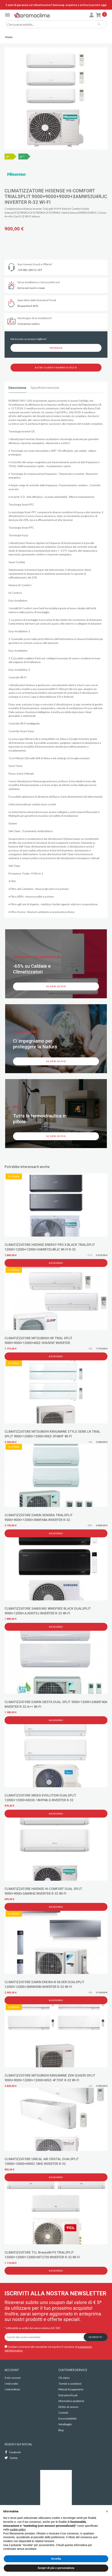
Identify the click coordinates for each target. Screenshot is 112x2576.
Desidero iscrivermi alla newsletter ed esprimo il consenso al (48, 2348)
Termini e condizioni (69, 2383)
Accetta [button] (56, 2558)
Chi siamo (64, 2377)
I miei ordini (11, 2383)
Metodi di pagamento (71, 2389)
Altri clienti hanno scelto (56, 367)
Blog (61, 2430)
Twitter (11, 2458)
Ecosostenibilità (67, 2418)
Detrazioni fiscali (67, 2395)
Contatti (63, 2412)
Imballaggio (65, 2424)
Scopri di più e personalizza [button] (56, 2567)
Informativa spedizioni (71, 2401)
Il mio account (13, 2377)
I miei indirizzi (12, 2389)
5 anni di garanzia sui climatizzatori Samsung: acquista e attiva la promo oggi (56, 5)
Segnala (56, 347)
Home (8, 37)
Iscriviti (95, 2337)
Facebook (13, 2452)
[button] (107, 2511)
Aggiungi (56, 1262)
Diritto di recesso (68, 2406)
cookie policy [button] (17, 2529)
